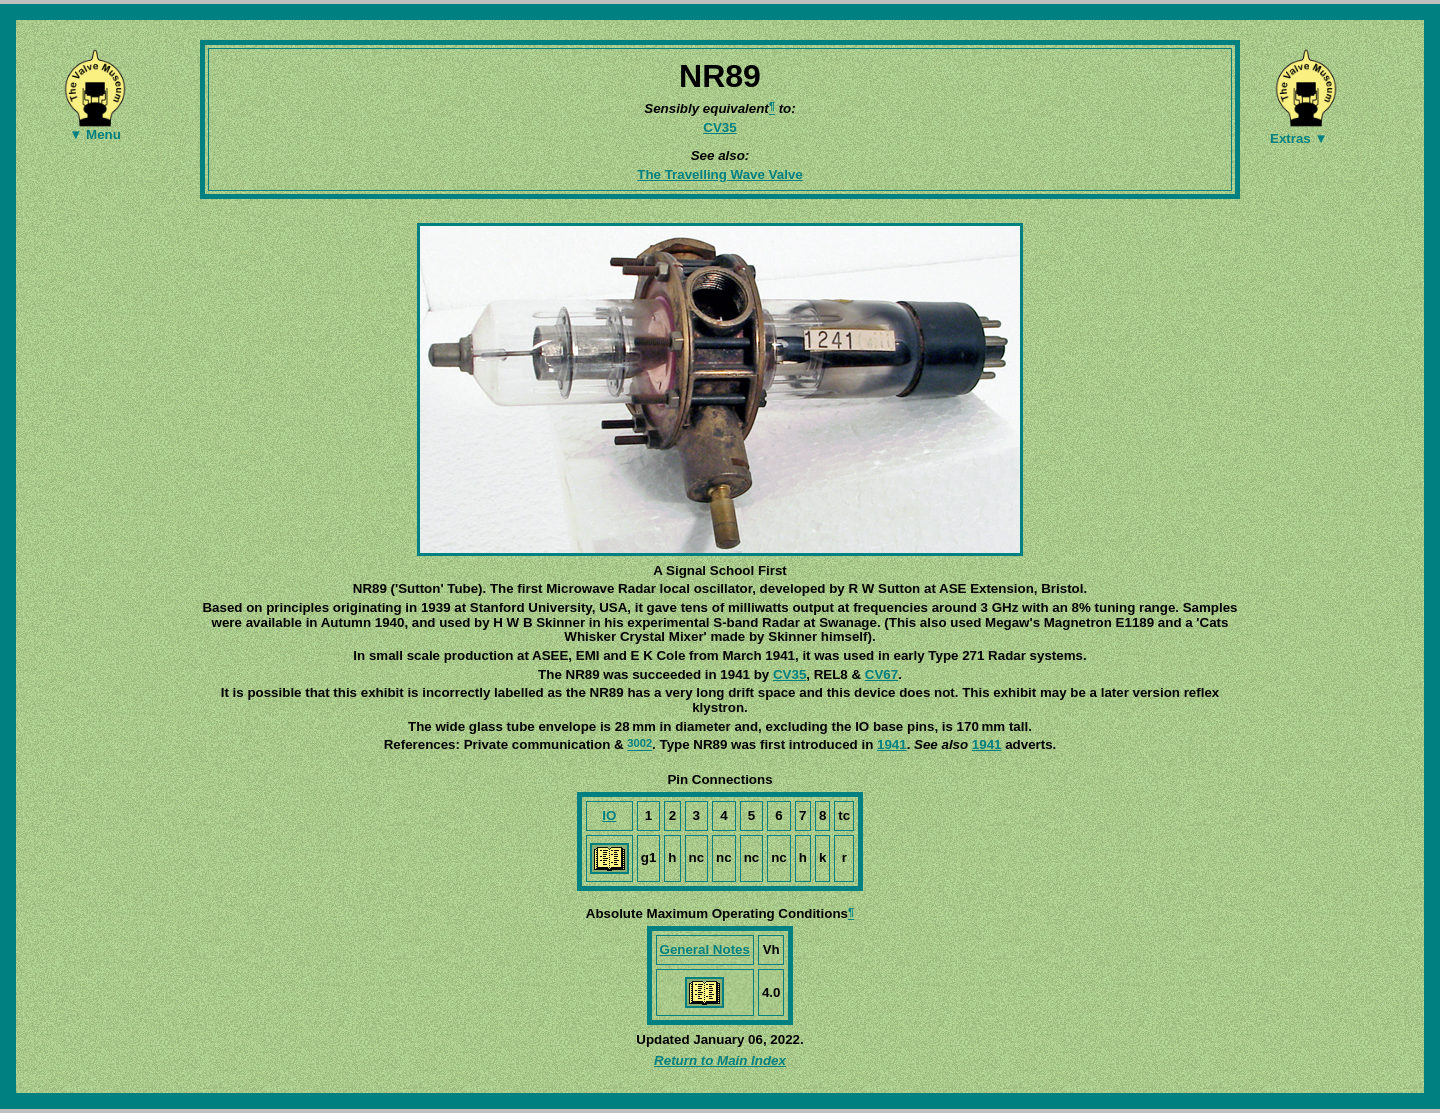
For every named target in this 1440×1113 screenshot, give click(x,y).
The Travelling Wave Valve (719, 174)
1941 (892, 744)
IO (609, 815)
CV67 (881, 674)
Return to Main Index (720, 1060)
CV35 (719, 127)
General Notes (705, 949)
